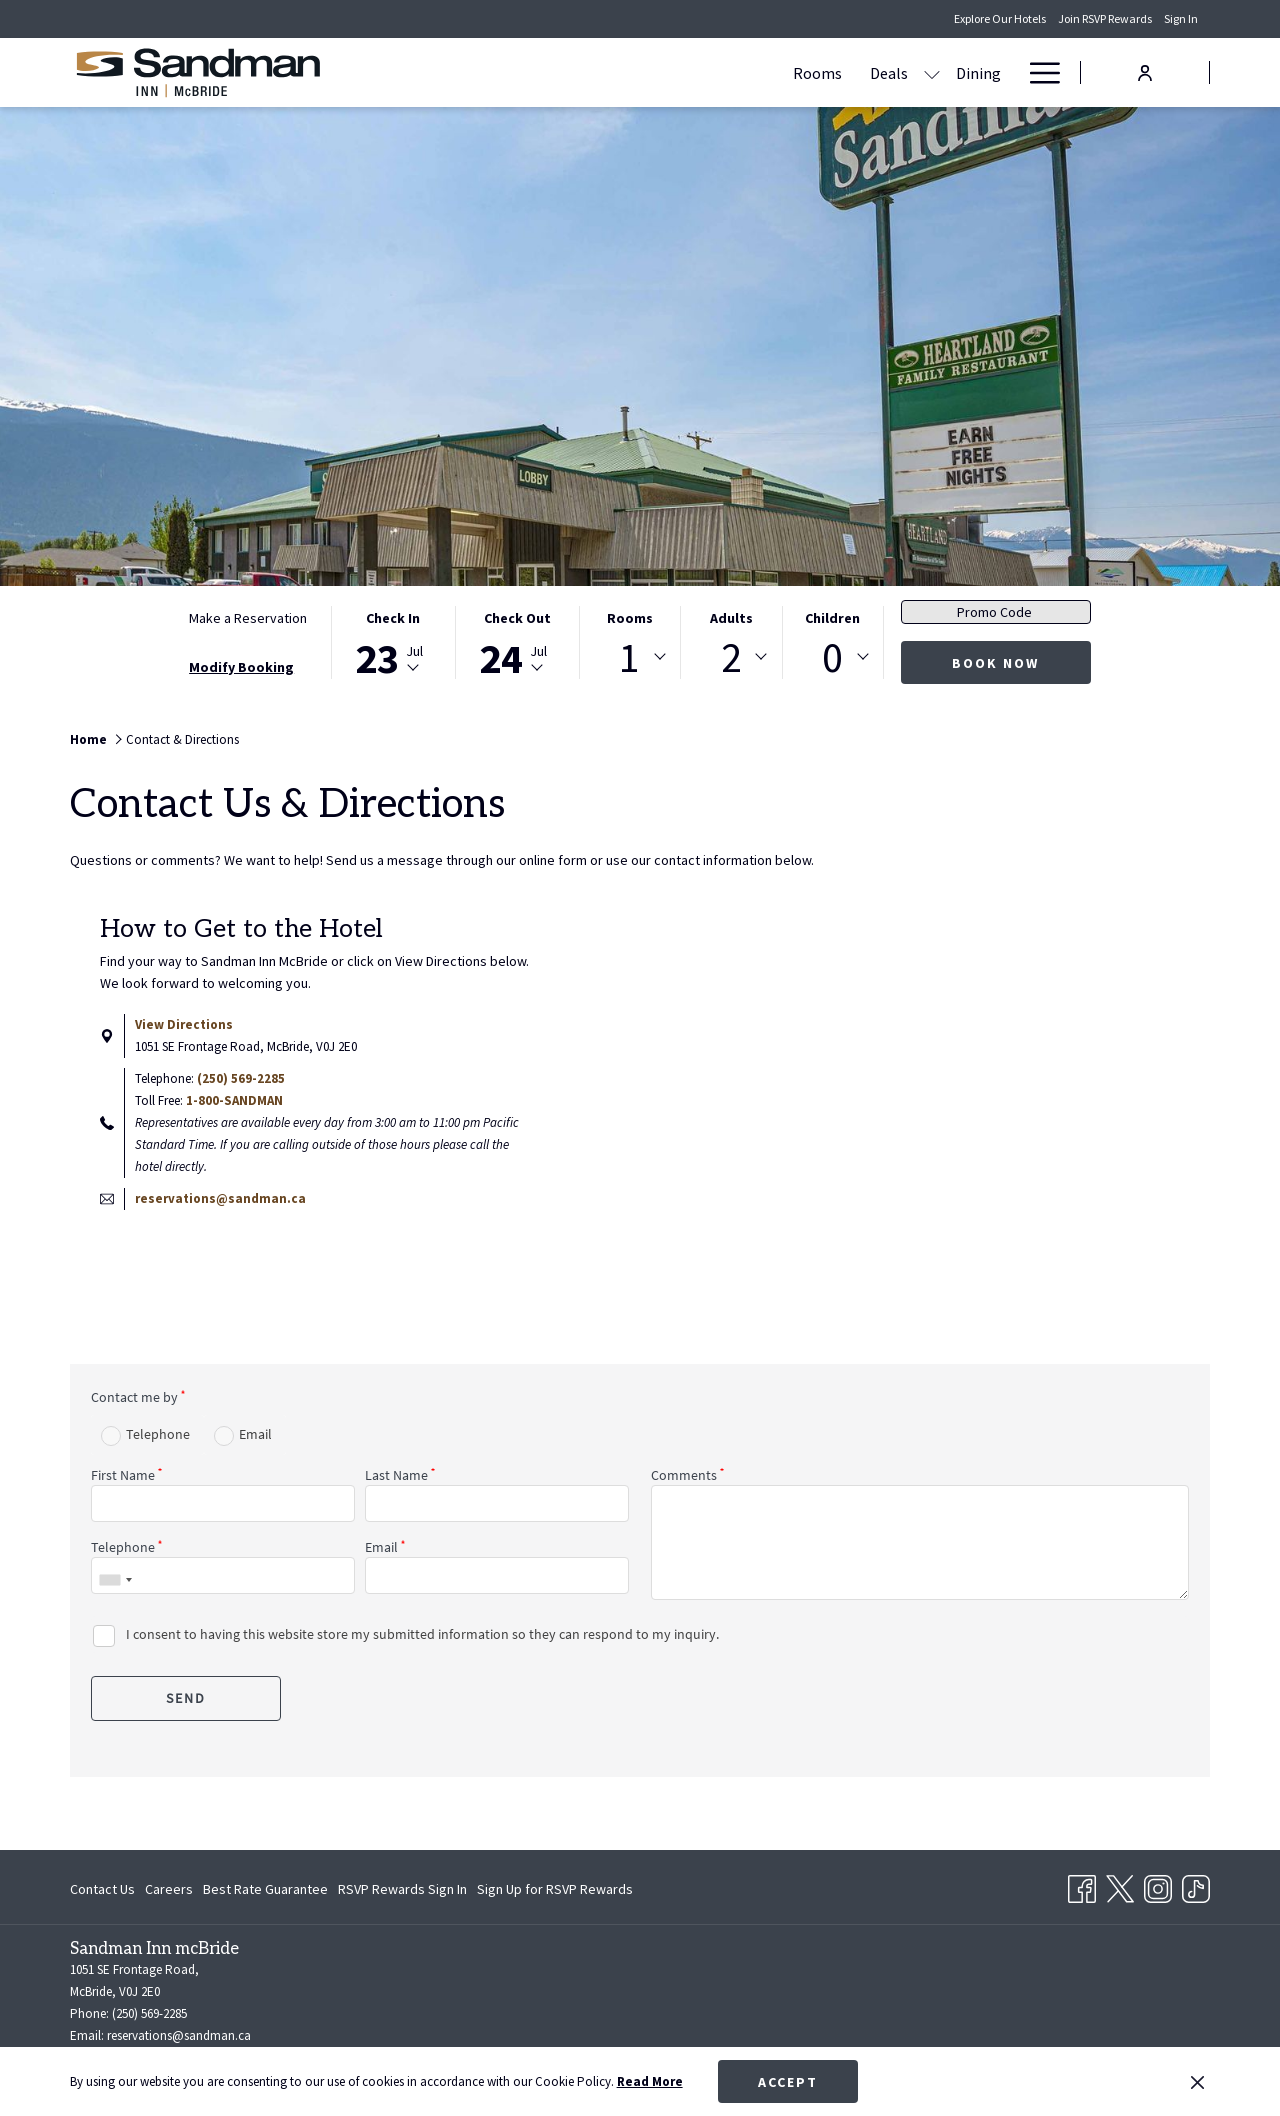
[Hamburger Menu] (1037, 72)
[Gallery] (976, 72)
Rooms (630, 618)
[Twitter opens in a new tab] (1120, 1885)
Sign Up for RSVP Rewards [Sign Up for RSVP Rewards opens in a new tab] (555, 1892)
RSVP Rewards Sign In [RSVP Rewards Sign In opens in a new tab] (402, 1892)
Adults (731, 618)
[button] (393, 642)
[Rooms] (622, 72)
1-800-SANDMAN (234, 1100)
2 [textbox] (731, 657)
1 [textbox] (629, 657)
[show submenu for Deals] (737, 72)
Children (832, 618)
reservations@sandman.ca (220, 1198)
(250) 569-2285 (241, 1078)
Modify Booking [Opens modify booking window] (241, 667)
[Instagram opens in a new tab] (1158, 1885)
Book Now (995, 663)
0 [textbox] (832, 657)
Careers (169, 1889)
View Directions (184, 1024)
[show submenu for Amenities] (928, 72)
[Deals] (694, 72)
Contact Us (102, 1889)
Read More (650, 2081)
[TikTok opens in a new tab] (1196, 1885)
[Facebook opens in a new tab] (1082, 1885)
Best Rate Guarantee (265, 1889)
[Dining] (783, 72)
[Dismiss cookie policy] (1197, 2082)
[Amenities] (869, 72)
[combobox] (630, 657)
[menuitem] (105, 1889)
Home (88, 739)
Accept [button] (788, 2082)
